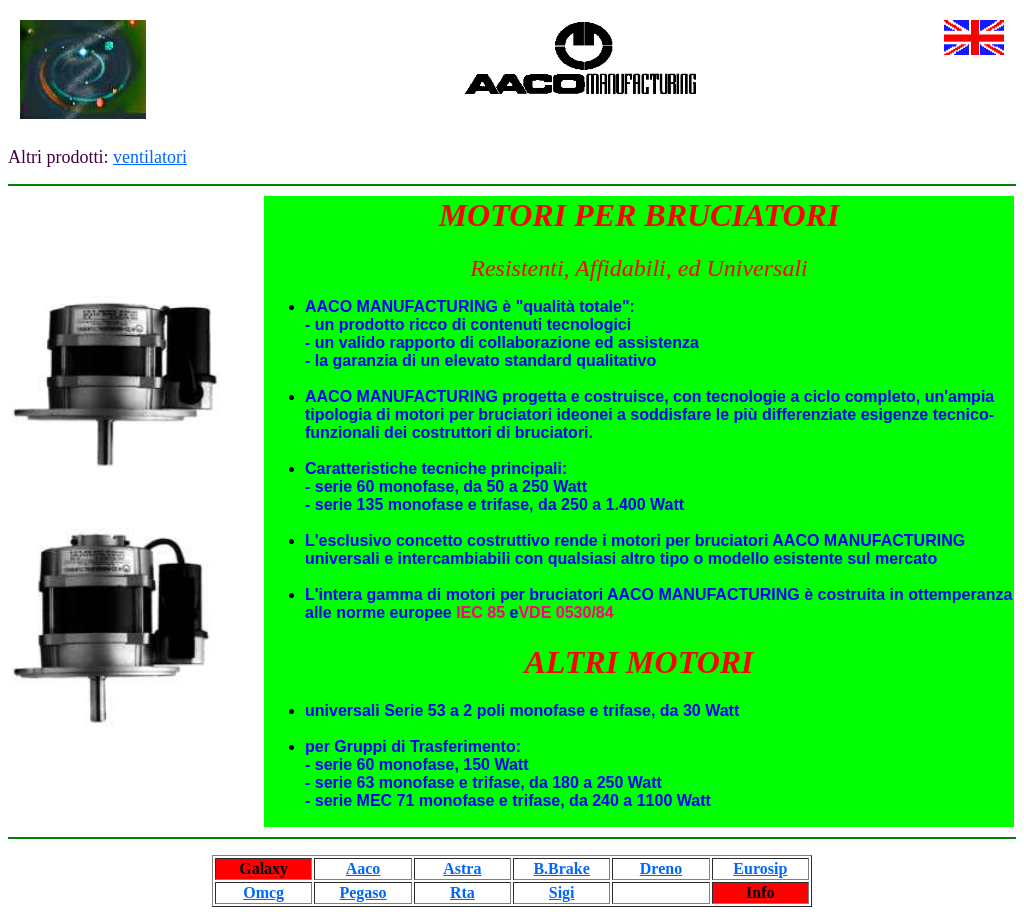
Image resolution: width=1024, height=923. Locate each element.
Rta (462, 892)
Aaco (363, 868)
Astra (462, 868)
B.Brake (561, 868)
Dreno (661, 868)
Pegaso (362, 892)
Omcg (263, 892)
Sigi (562, 892)
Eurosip (760, 868)
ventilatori (150, 157)
